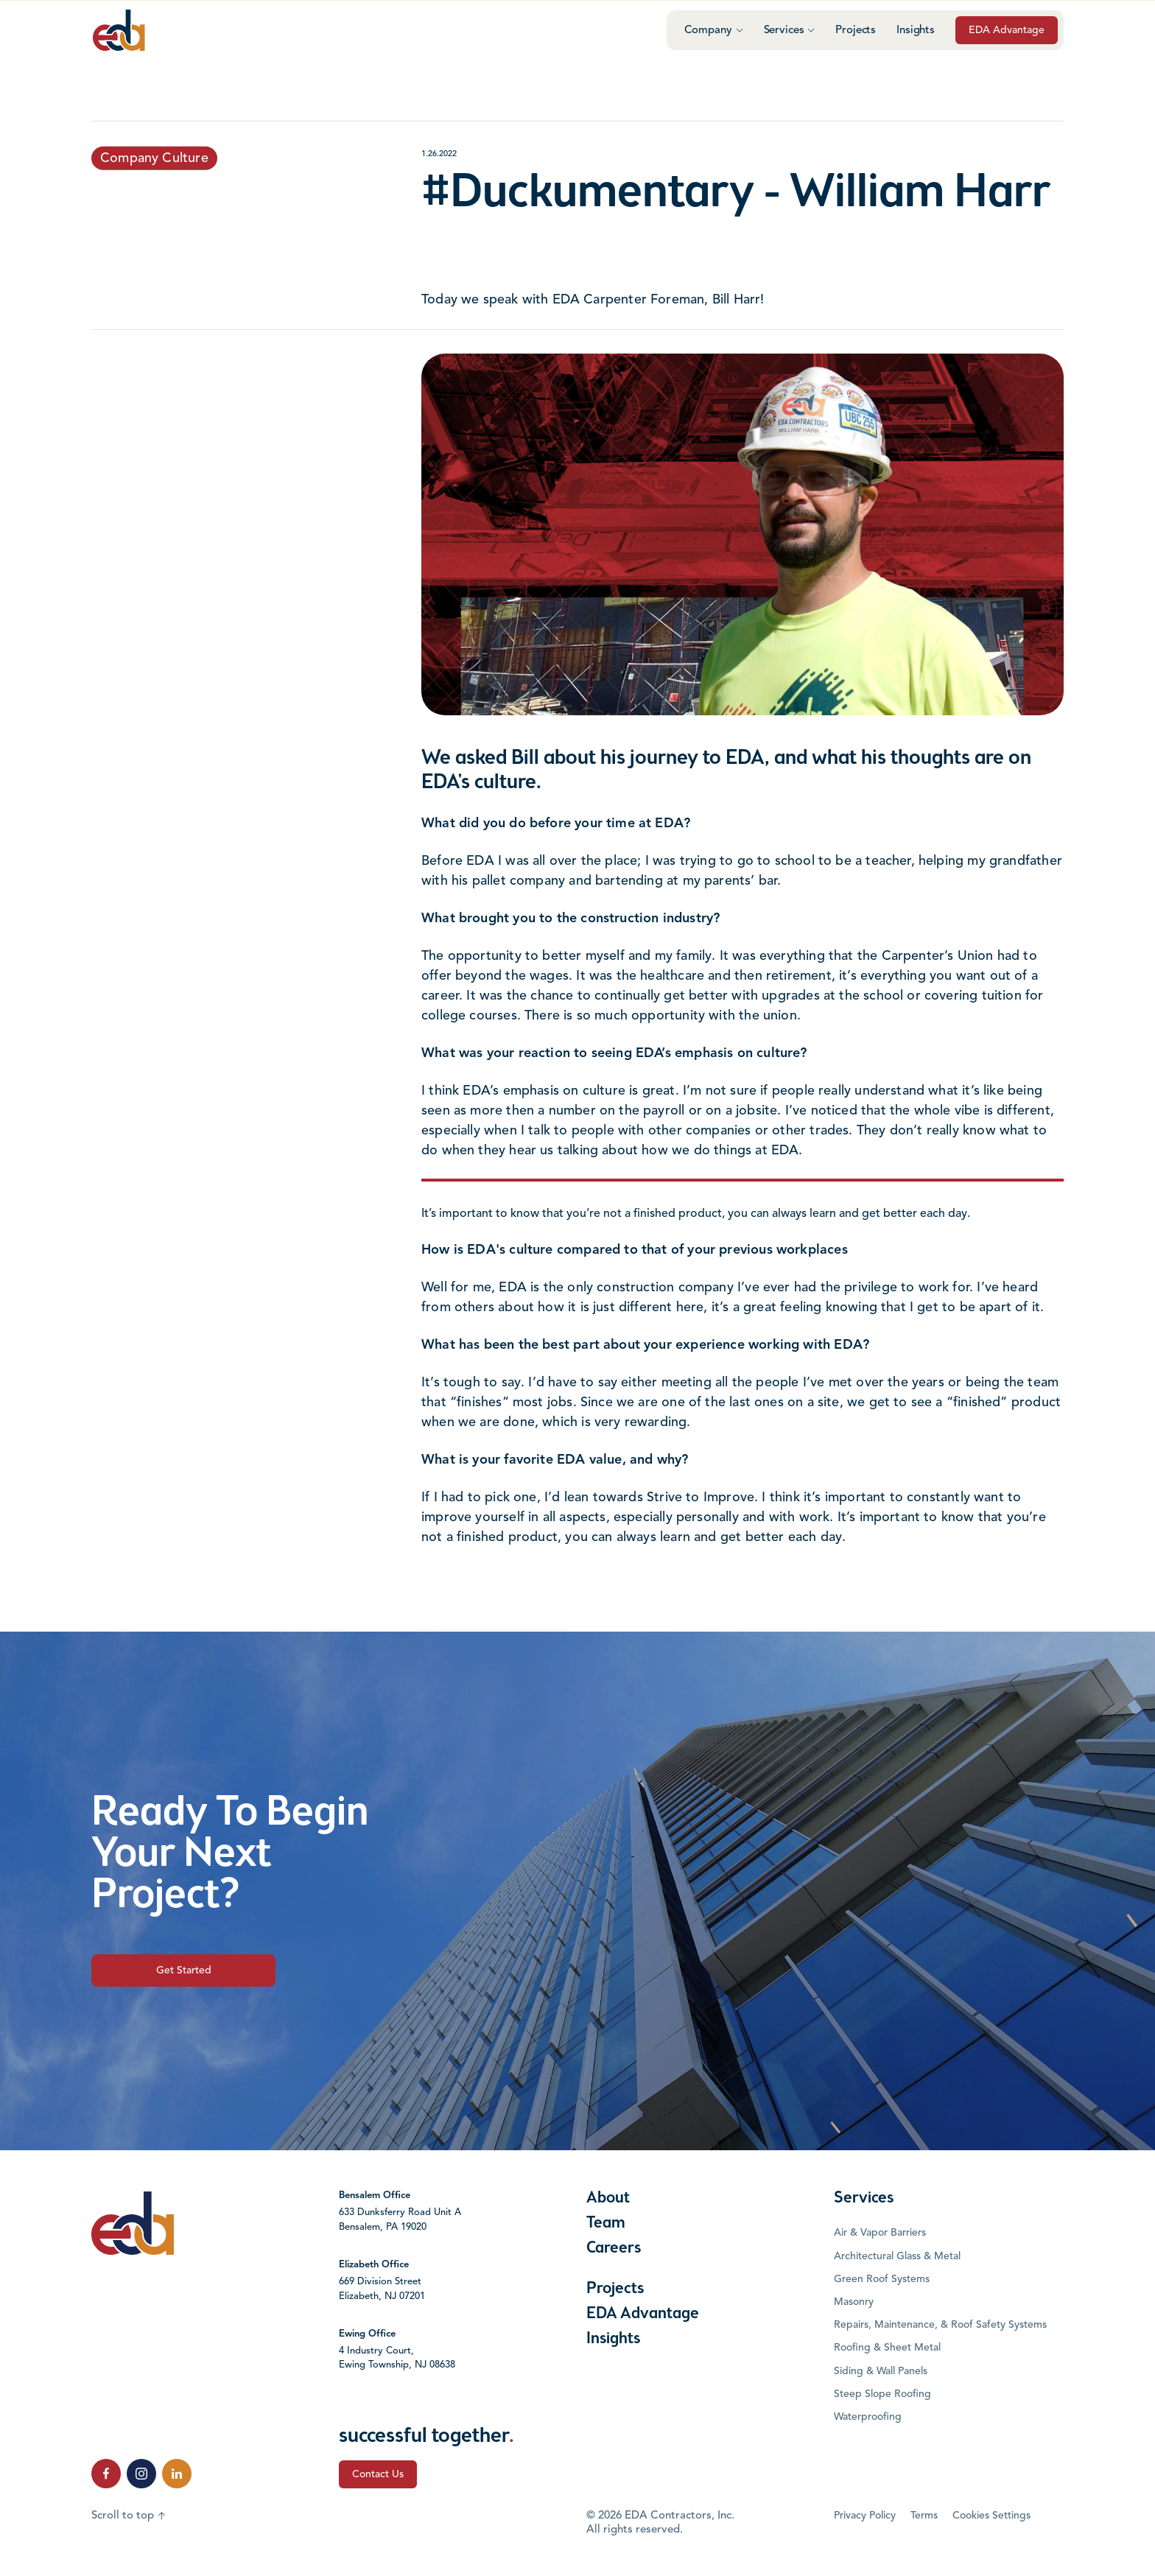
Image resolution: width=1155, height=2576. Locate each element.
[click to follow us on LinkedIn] (177, 2473)
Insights (915, 30)
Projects (855, 30)
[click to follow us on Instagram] (141, 2473)
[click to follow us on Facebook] (106, 2473)
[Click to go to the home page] (119, 30)
